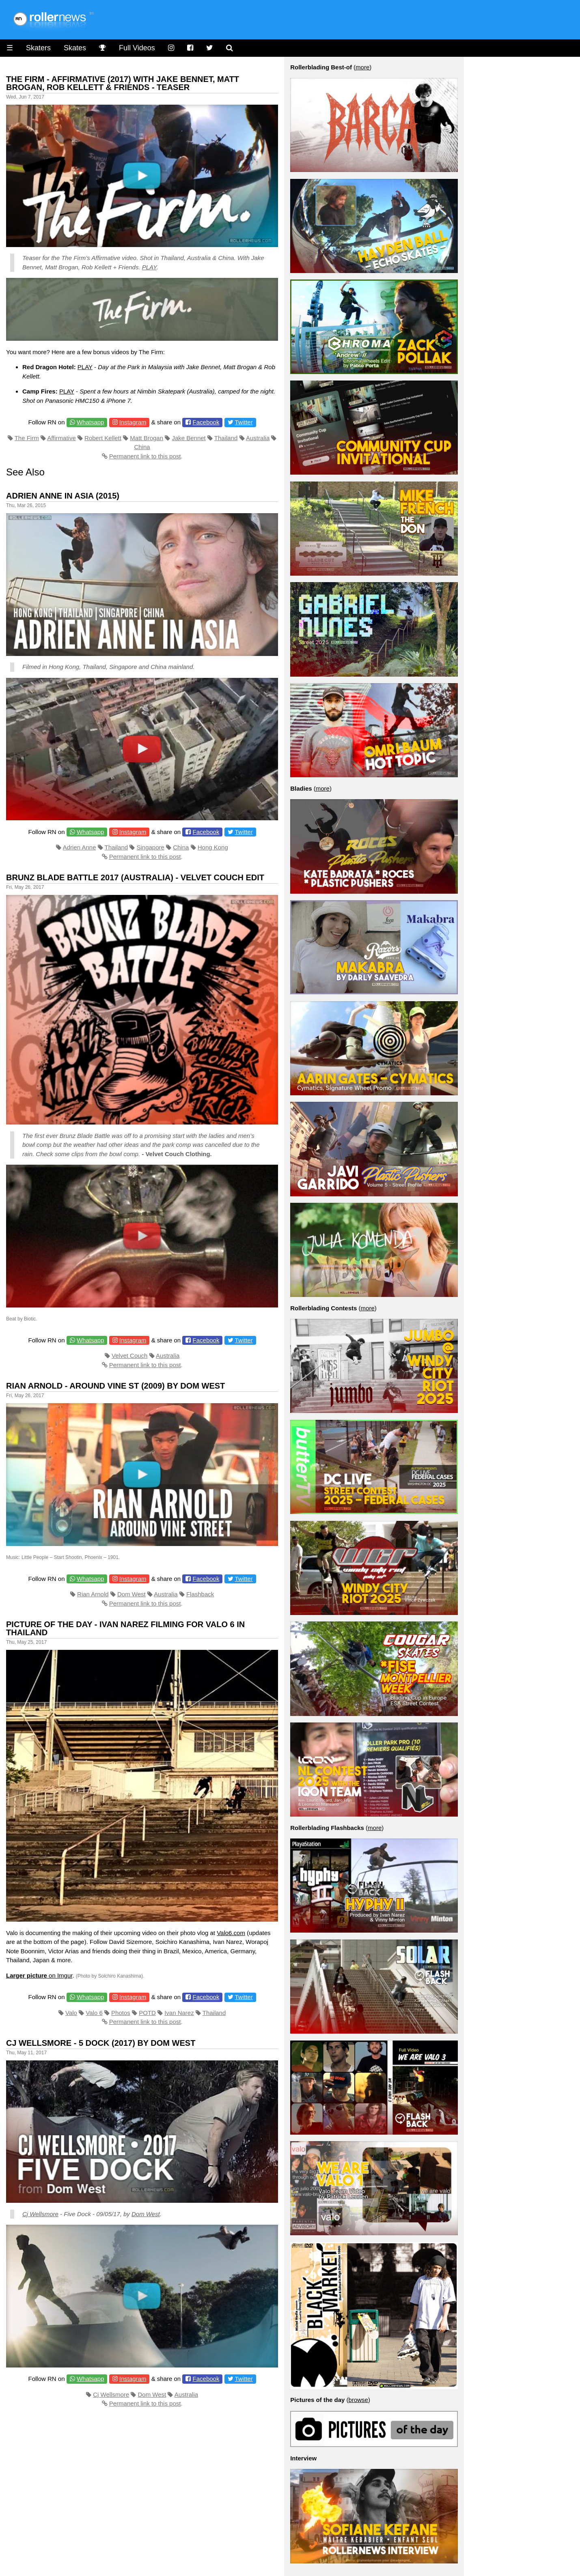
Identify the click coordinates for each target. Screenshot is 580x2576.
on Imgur (39, 1975)
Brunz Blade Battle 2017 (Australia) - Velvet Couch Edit (135, 877)
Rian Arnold (93, 1594)
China (142, 446)
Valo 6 (94, 2012)
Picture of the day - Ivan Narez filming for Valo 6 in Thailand (125, 1628)
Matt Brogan (146, 437)
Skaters (38, 48)
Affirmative (61, 437)
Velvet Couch (129, 1355)
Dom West (131, 1594)
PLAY (149, 267)
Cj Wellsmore (40, 2213)
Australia (258, 437)
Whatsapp (90, 422)
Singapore (150, 847)
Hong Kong (213, 847)
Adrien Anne (79, 847)
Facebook (206, 422)
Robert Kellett (102, 437)
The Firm (27, 437)
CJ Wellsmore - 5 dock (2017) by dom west (100, 2042)
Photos (120, 2012)
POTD (147, 2012)
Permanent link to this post (145, 456)
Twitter (244, 422)
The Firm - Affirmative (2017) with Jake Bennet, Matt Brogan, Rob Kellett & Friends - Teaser (122, 83)
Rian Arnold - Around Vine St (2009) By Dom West (115, 1385)
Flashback (200, 1594)
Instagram (133, 422)
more (362, 67)
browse (358, 2399)
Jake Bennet (188, 437)
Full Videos (137, 48)
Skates (75, 48)
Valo (71, 2012)
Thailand (226, 437)
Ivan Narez (179, 2012)
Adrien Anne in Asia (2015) (62, 495)
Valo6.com (231, 1932)
